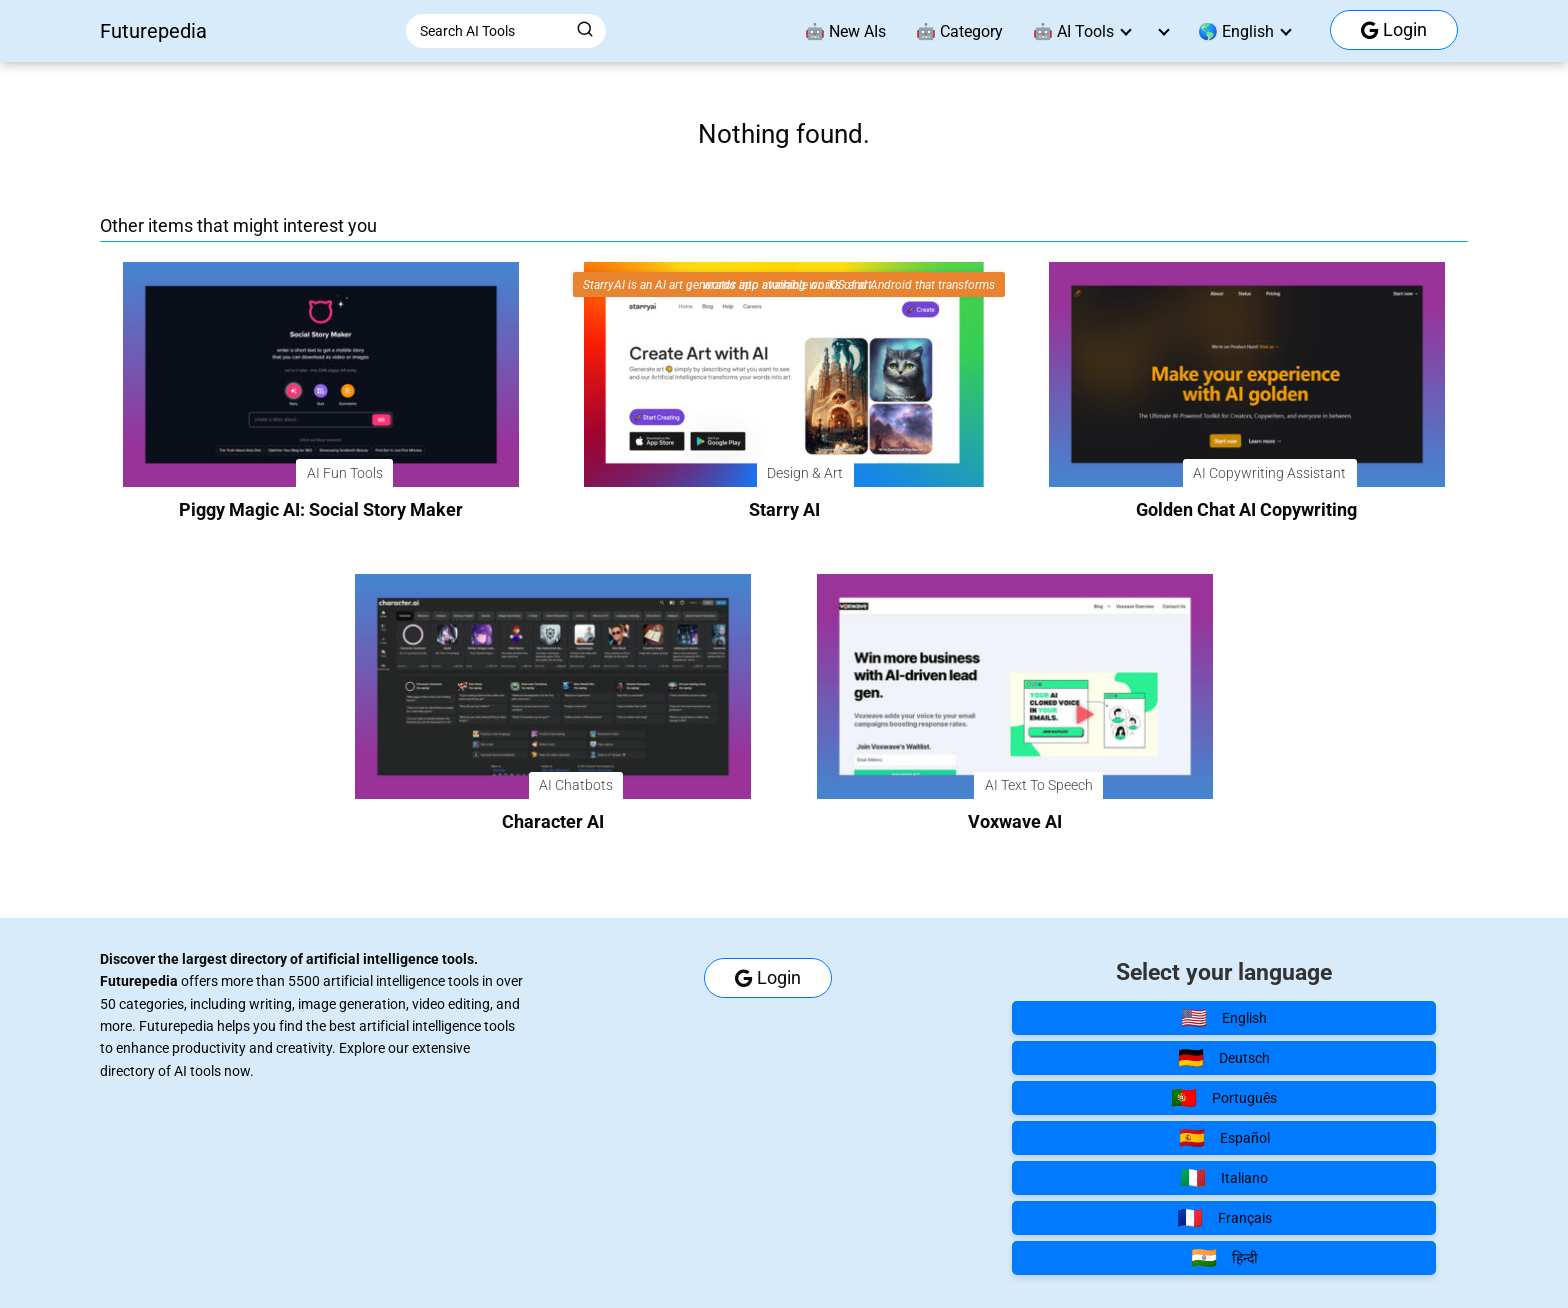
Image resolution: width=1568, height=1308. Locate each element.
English (1224, 1018)
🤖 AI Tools (1073, 31)
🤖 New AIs (845, 31)
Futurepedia (153, 31)
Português (1224, 1098)
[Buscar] (585, 30)
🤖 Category (959, 31)
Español (1224, 1138)
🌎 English (1236, 31)
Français (1224, 1218)
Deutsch (1224, 1058)
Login (1394, 29)
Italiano (1224, 1178)
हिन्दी (1224, 1258)
